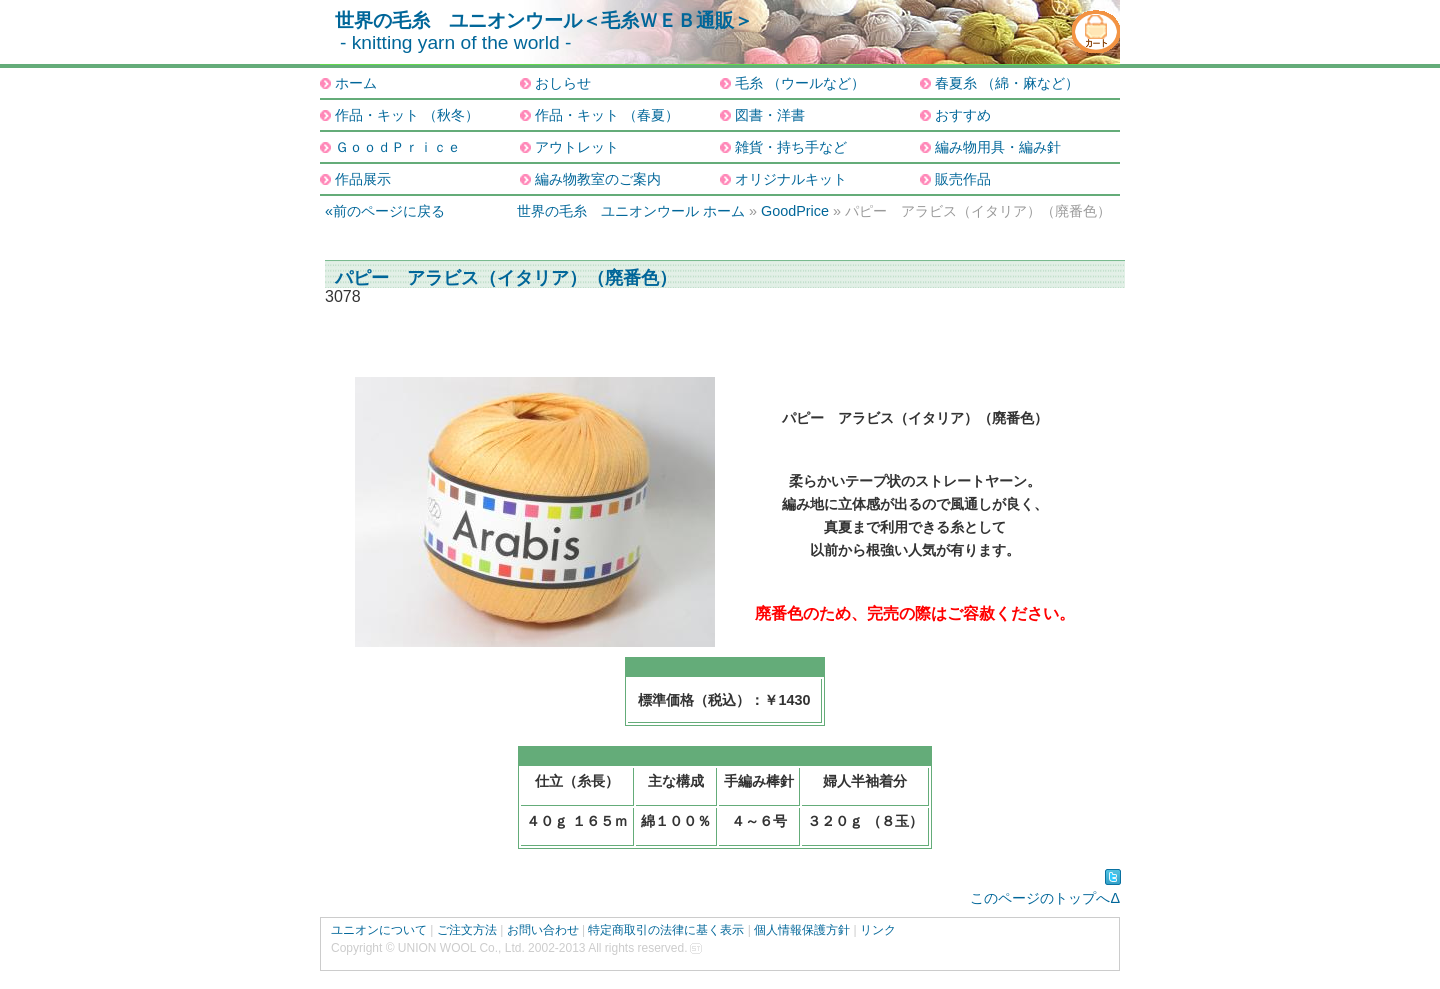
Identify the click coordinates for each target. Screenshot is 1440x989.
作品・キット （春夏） (607, 115)
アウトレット (577, 147)
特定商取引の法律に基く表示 (666, 930)
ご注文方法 (467, 930)
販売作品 (963, 179)
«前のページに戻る (385, 211)
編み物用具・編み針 (998, 147)
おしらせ (563, 83)
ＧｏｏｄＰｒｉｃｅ (398, 147)
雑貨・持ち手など (791, 147)
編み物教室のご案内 (598, 179)
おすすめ (963, 115)
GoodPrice (795, 211)
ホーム (356, 83)
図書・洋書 (770, 115)
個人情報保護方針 (802, 930)
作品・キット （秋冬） (407, 115)
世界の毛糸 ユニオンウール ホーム (631, 211)
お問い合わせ (543, 930)
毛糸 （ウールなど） (800, 83)
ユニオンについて (379, 930)
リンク (878, 930)
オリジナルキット (791, 179)
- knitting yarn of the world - (455, 42)
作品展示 (363, 179)
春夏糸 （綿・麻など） (1007, 83)
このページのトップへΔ (1045, 898)
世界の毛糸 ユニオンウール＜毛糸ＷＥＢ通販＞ (544, 20)
